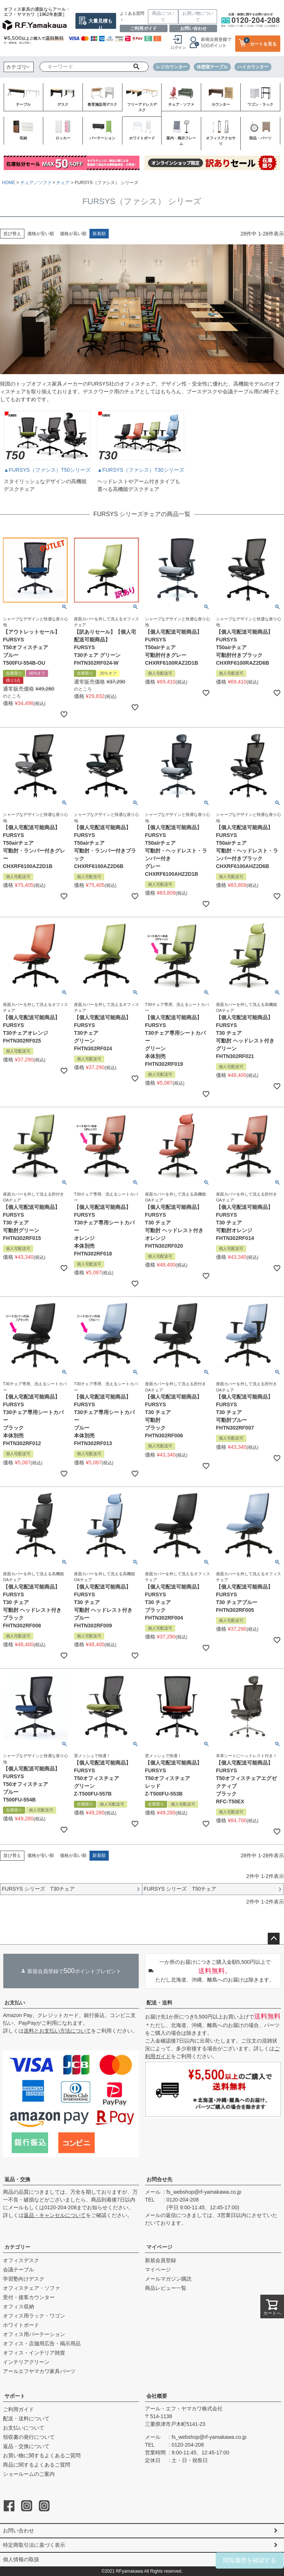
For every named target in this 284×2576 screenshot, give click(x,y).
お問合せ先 (159, 2179)
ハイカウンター (252, 67)
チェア (63, 182)
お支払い (14, 2003)
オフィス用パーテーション (34, 2334)
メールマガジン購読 (168, 2279)
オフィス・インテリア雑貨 (34, 2353)
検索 (136, 67)
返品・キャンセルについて (55, 2215)
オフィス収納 (18, 2306)
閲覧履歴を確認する (249, 2560)
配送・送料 (159, 2003)
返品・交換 (17, 2179)
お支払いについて (23, 2428)
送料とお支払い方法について (57, 2031)
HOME (8, 182)
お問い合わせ (193, 28)
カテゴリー (17, 2247)
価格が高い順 (73, 233)
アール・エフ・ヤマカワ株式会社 (184, 2408)
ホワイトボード (21, 2325)
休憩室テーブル (212, 67)
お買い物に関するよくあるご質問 (42, 2455)
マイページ (159, 2247)
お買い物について (197, 17)
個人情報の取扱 (21, 2559)
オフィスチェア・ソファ (31, 2288)
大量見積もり (100, 23)
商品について (163, 17)
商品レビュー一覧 (165, 2288)
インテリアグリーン (26, 2362)
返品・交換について (26, 2446)
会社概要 (156, 2396)
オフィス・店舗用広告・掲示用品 (42, 2343)
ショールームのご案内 (29, 2474)
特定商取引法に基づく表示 (34, 2545)
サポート (14, 2396)
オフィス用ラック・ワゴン (34, 2316)
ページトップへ (274, 1939)
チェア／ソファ (35, 182)
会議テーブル (18, 2269)
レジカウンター (171, 67)
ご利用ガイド (143, 28)
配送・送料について (26, 2418)
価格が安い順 (40, 233)
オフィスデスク (21, 2260)
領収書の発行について (29, 2437)
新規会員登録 (160, 2260)
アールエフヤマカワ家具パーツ (39, 2371)
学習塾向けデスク (23, 2279)
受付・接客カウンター (29, 2297)
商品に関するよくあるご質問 (36, 2465)
